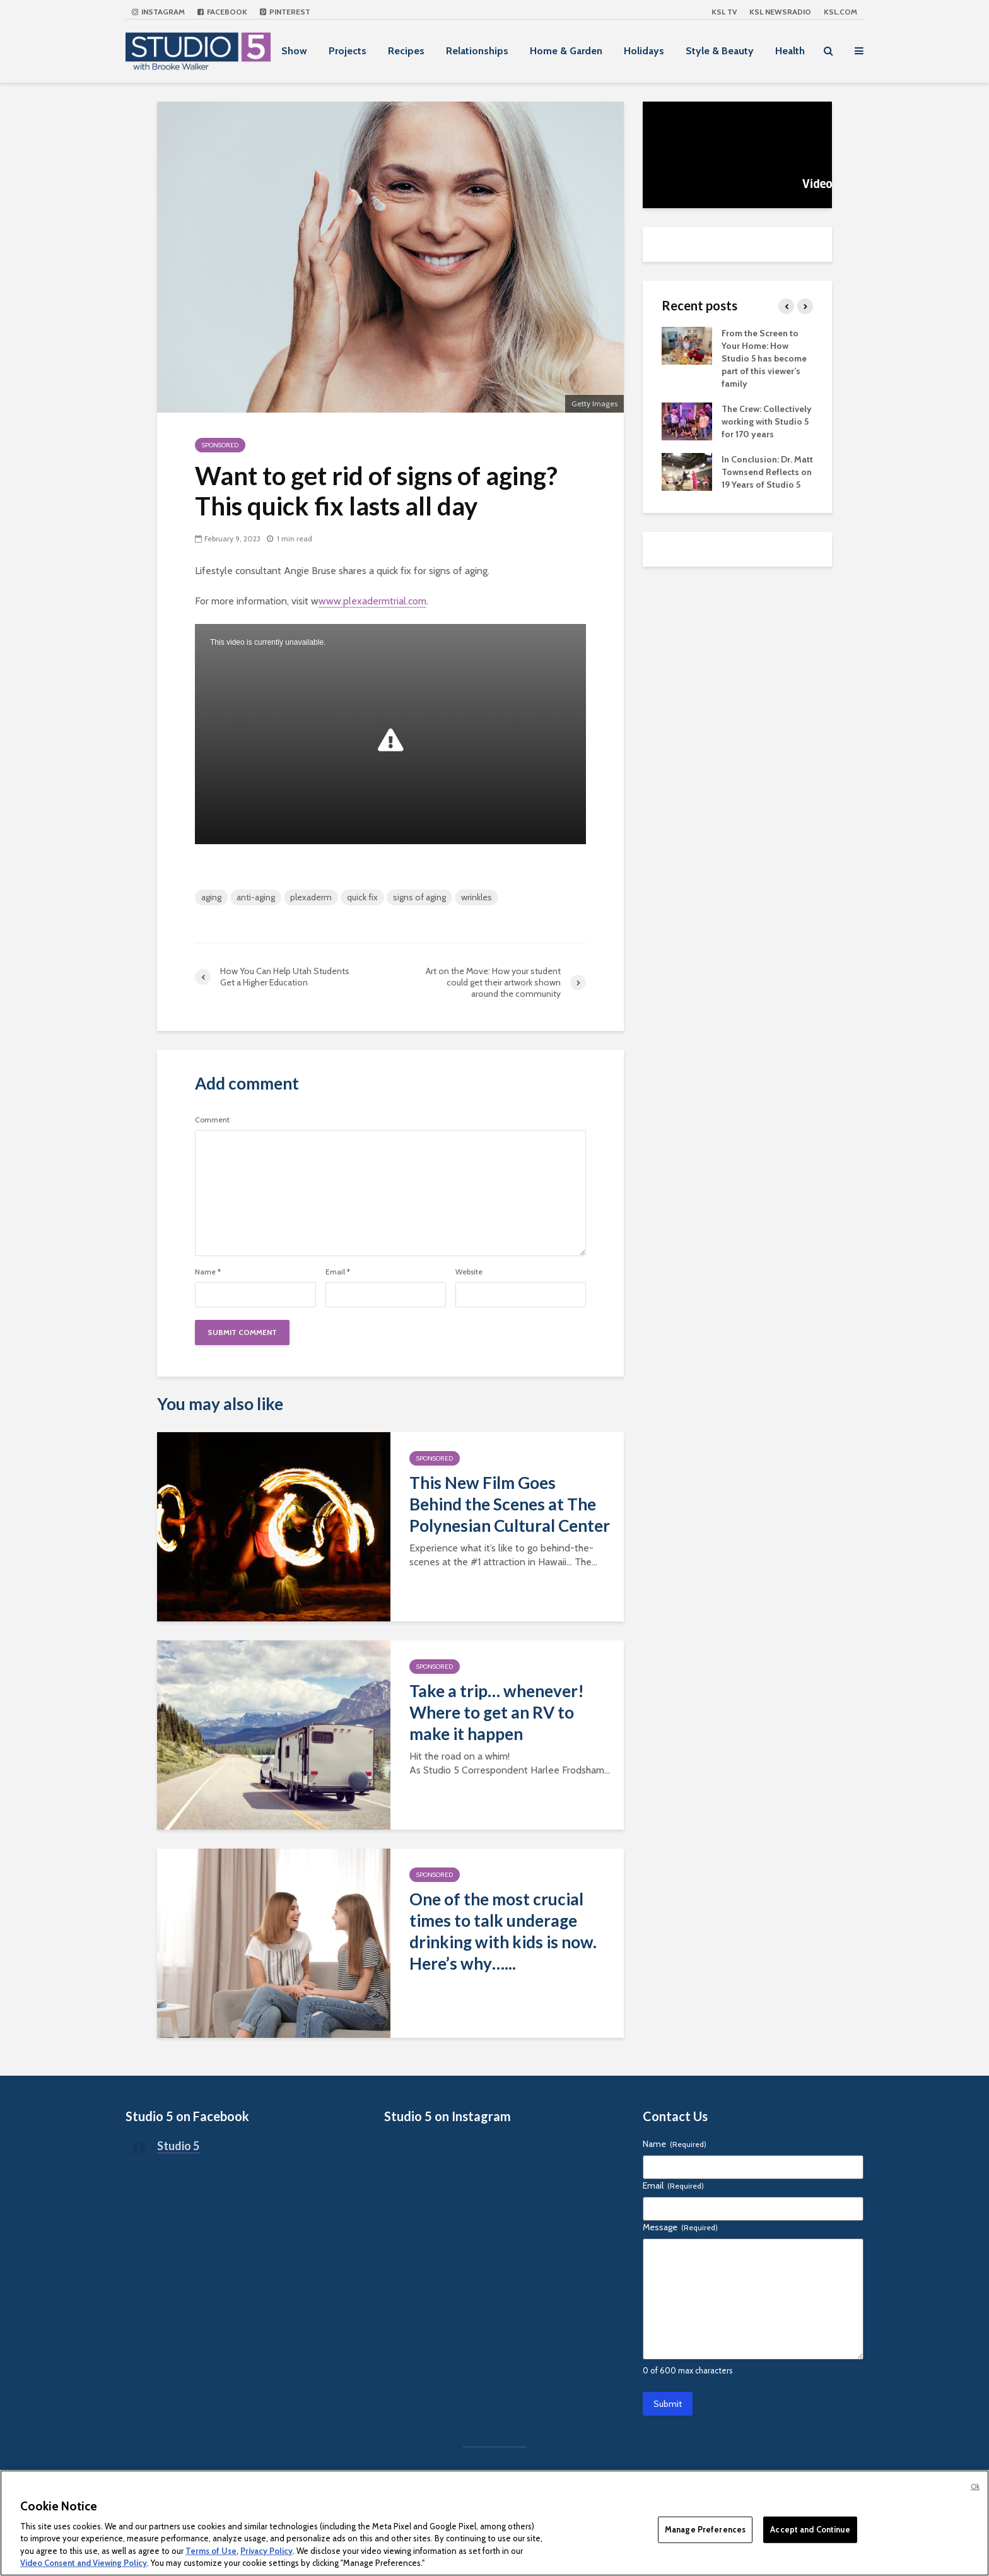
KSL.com (840, 11)
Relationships (477, 51)
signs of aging (419, 897)
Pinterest (285, 11)
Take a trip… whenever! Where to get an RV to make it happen (496, 1712)
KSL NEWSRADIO (780, 11)
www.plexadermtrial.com (372, 601)
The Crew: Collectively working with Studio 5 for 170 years (767, 421)
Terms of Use (211, 2551)
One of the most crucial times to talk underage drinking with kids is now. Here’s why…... (503, 1931)
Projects (347, 51)
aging (211, 897)
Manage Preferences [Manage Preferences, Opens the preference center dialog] (705, 2529)
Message (680, 2227)
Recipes (406, 51)
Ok (975, 2486)
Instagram (158, 11)
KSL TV (724, 11)
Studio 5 (178, 2146)
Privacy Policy (266, 2551)
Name (208, 1272)
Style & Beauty (720, 51)
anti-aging (256, 897)
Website (469, 1272)
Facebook (222, 11)
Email (337, 1272)
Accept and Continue (810, 2529)
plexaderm (311, 897)
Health (790, 51)
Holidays (644, 51)
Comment (212, 1120)
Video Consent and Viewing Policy (83, 2563)
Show (294, 51)
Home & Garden (566, 51)
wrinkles (476, 897)
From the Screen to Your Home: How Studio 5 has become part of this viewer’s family (764, 358)
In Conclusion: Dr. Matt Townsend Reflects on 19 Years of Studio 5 (767, 472)
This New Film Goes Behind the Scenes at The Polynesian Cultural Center (509, 1504)
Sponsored (220, 445)
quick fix (362, 897)
